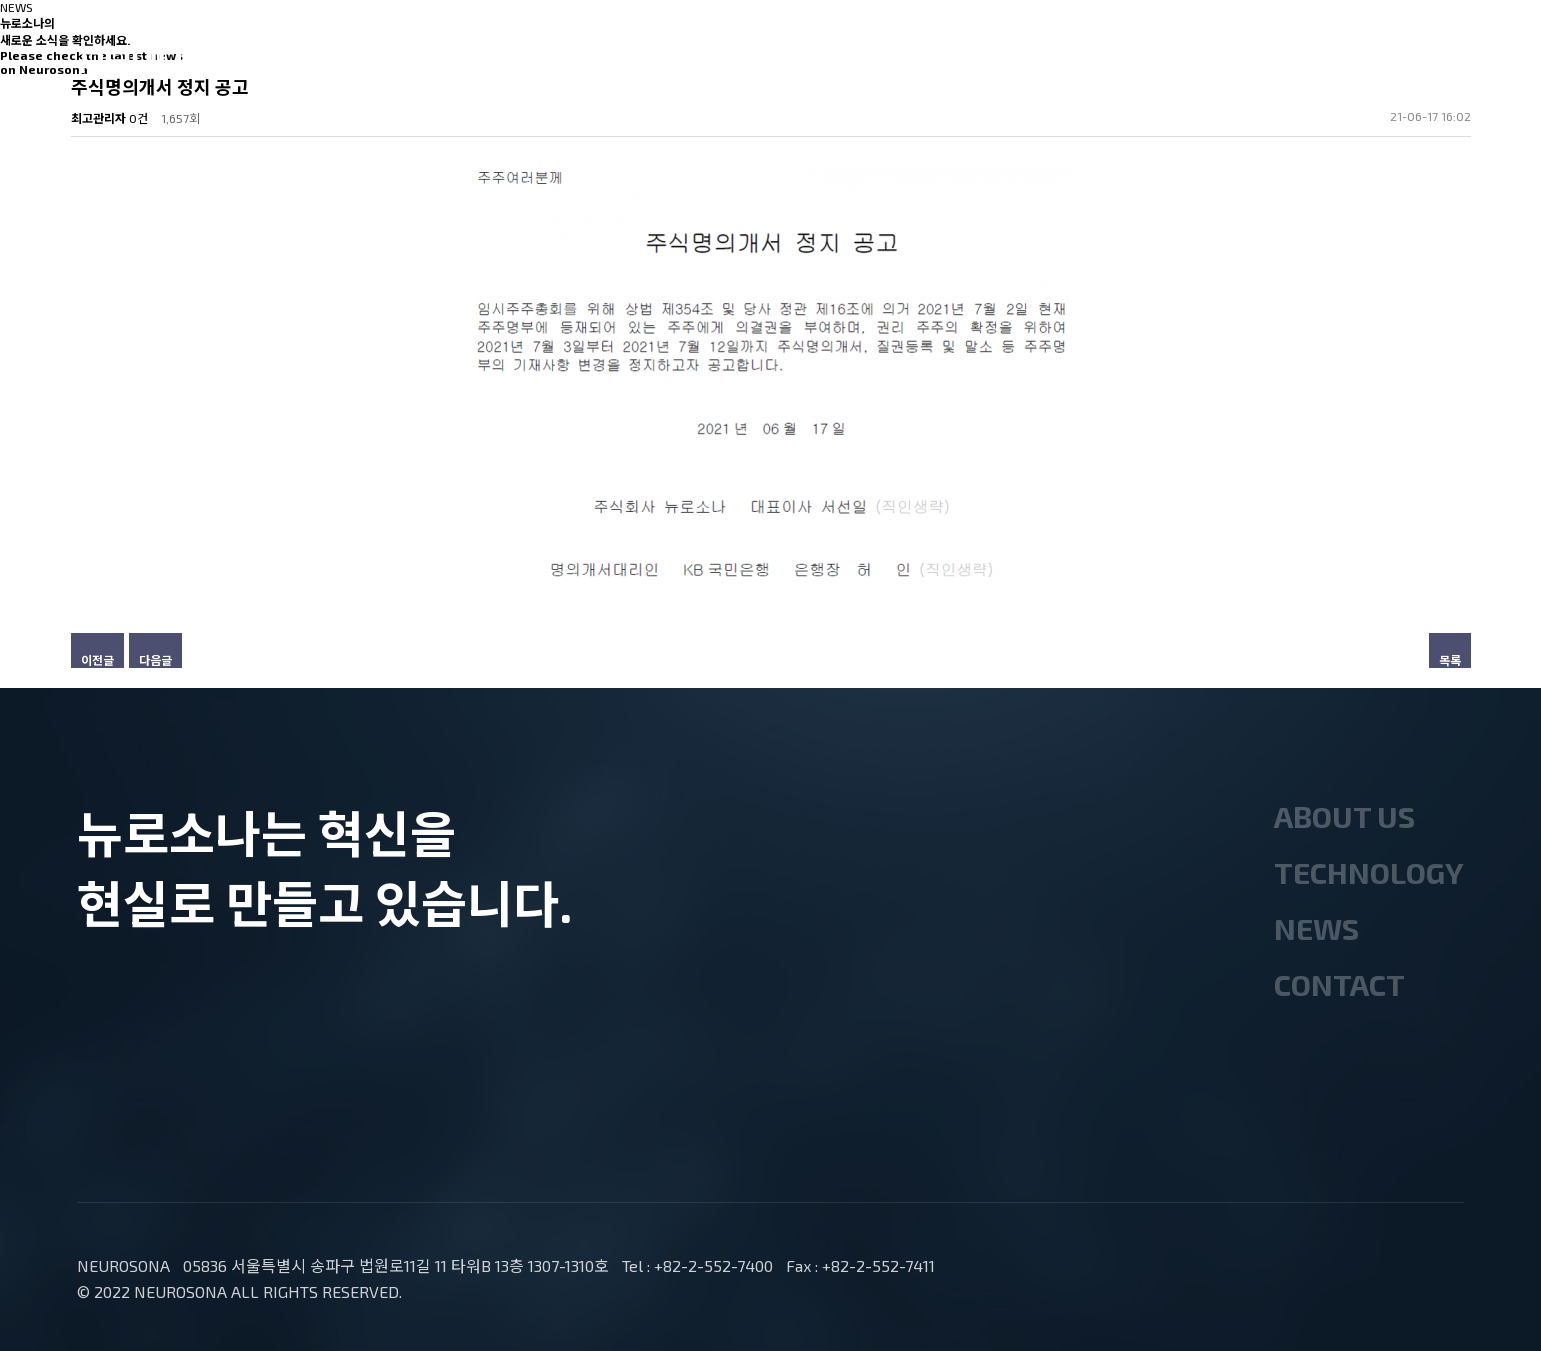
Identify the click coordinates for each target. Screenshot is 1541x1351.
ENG (1442, 65)
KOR (1375, 65)
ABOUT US (521, 59)
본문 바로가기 (0, 0)
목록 (1450, 660)
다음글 (155, 660)
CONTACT (1022, 59)
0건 (138, 118)
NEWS (873, 59)
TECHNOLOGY (706, 59)
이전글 (97, 660)
